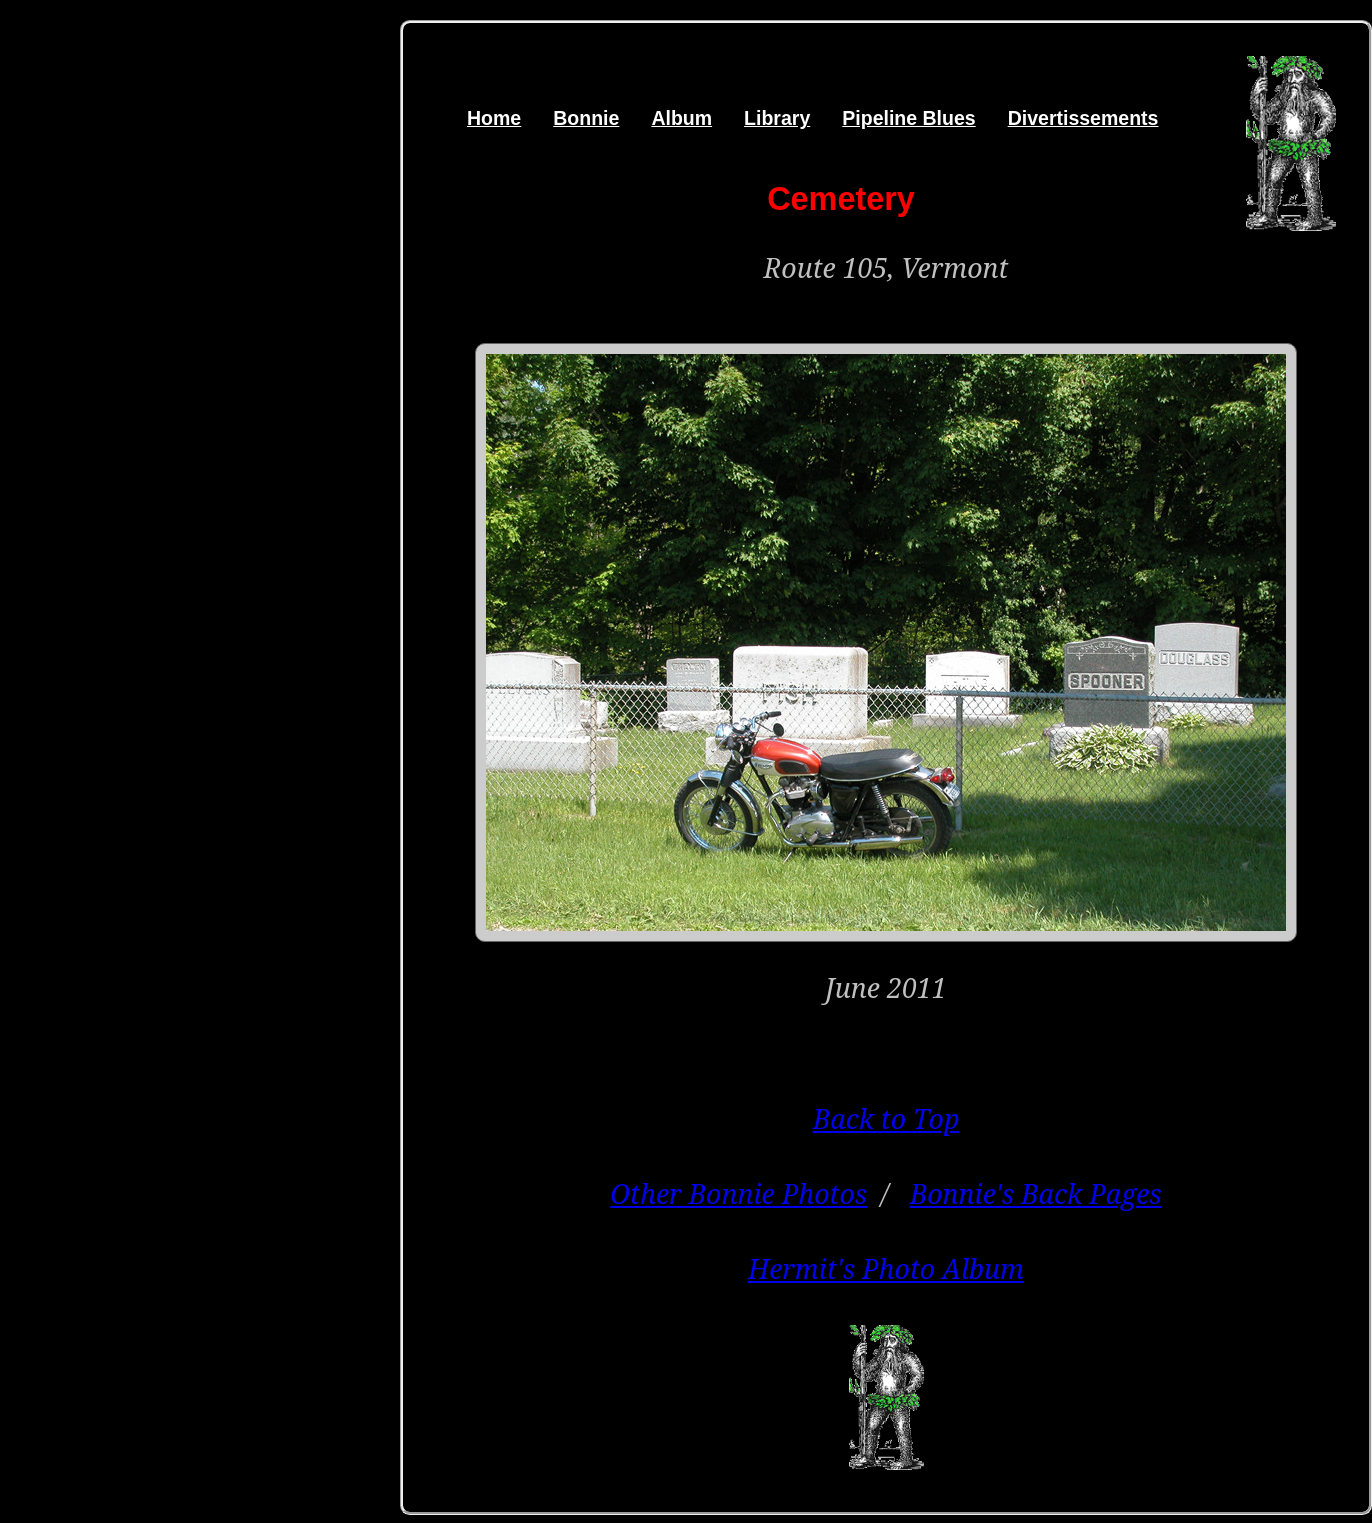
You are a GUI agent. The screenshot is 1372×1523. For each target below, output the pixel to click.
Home (494, 118)
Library (777, 118)
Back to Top (886, 1118)
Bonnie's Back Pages (1036, 1193)
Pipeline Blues (908, 118)
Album (681, 118)
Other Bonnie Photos (738, 1193)
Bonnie (586, 118)
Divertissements (1083, 118)
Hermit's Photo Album (886, 1268)
